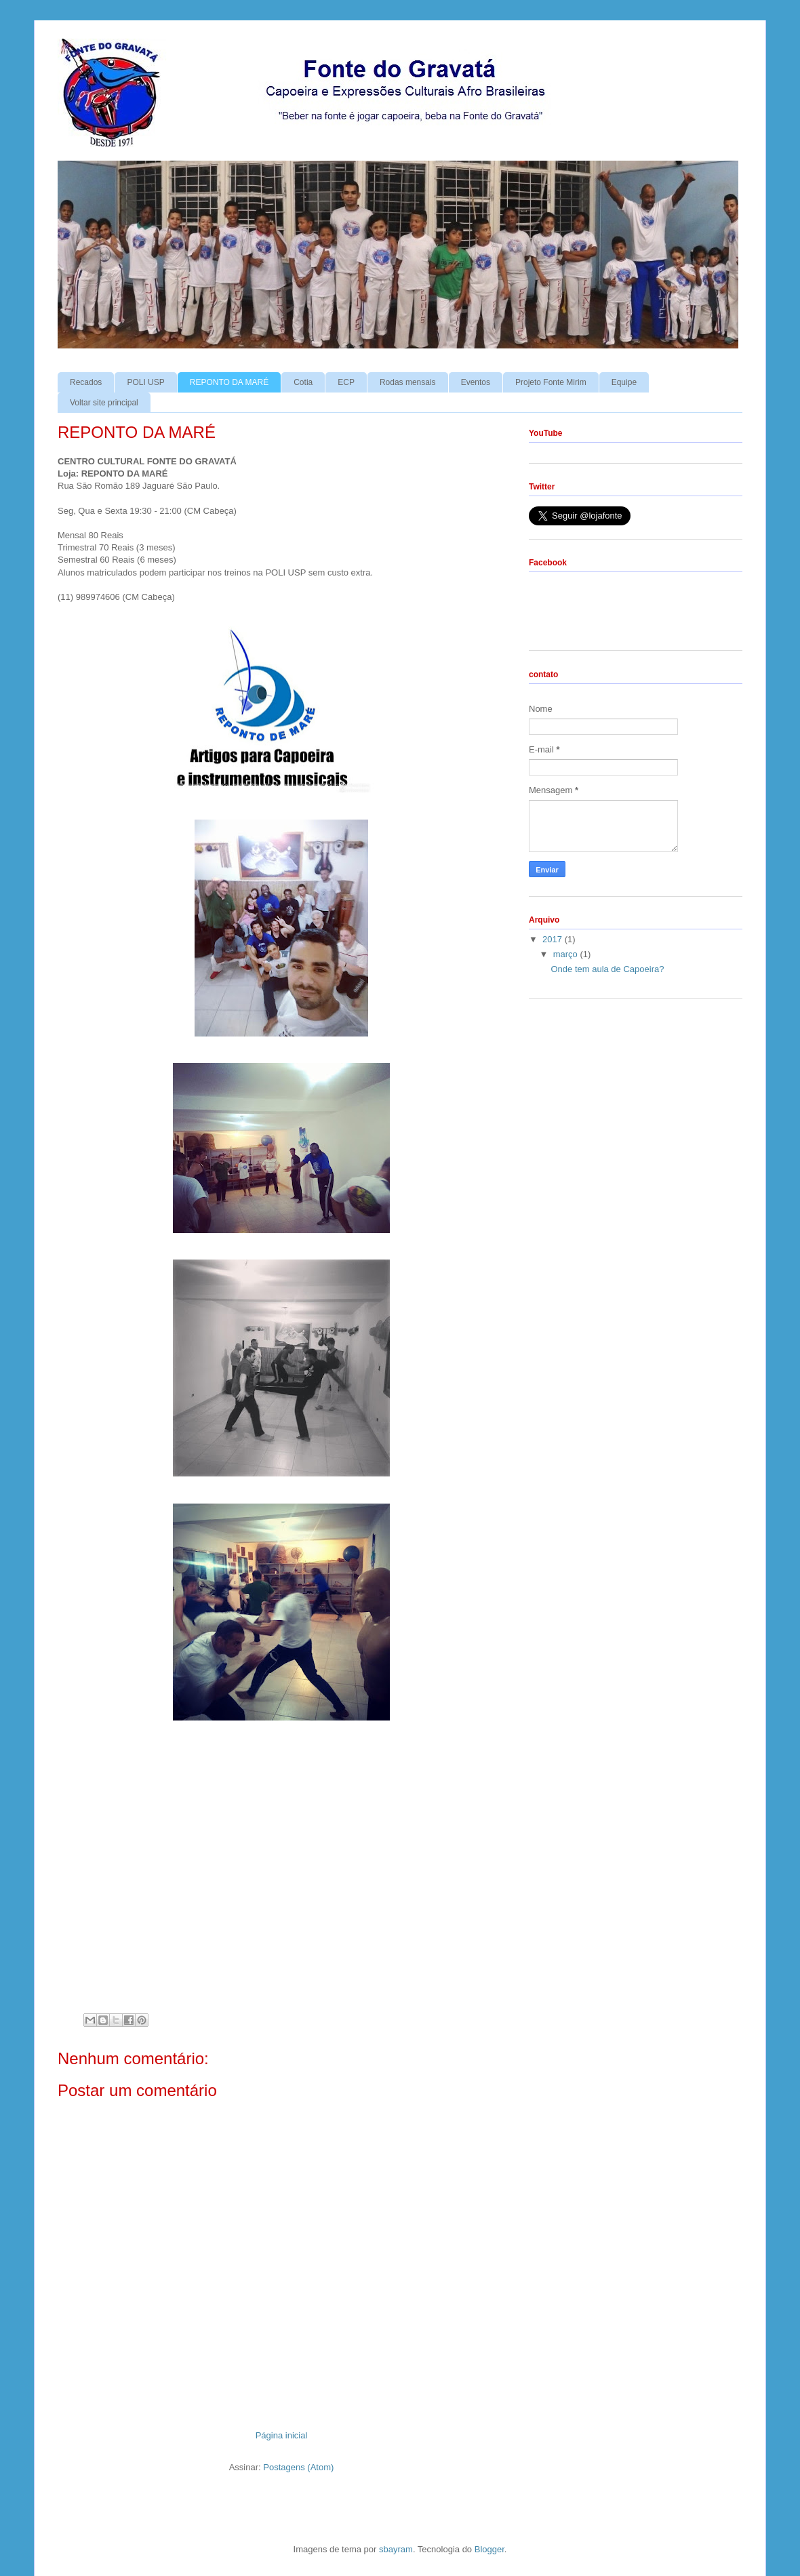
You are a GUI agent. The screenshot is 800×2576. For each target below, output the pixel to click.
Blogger (489, 2549)
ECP (346, 382)
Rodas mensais (408, 382)
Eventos (475, 382)
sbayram (396, 2549)
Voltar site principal (104, 402)
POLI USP (145, 382)
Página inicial (282, 2435)
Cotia (303, 382)
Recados (86, 382)
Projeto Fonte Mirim (550, 382)
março (566, 954)
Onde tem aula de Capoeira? (607, 969)
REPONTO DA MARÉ (229, 382)
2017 (553, 939)
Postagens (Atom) (298, 2467)
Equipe (624, 382)
